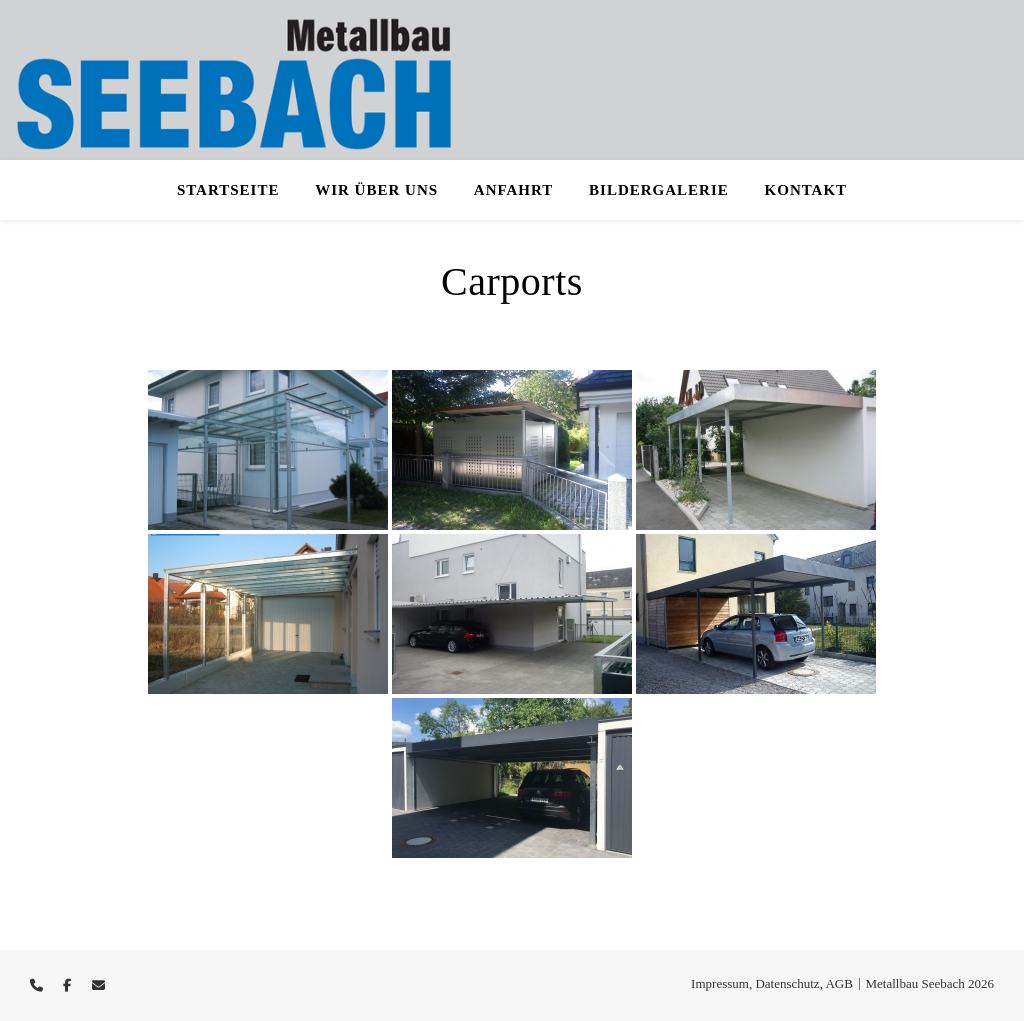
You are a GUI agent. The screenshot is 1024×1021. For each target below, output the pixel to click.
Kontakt (806, 190)
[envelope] (98, 985)
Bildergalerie (659, 190)
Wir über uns (376, 190)
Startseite (228, 190)
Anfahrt (514, 190)
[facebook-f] (68, 985)
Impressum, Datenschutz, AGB (772, 983)
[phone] (38, 985)
